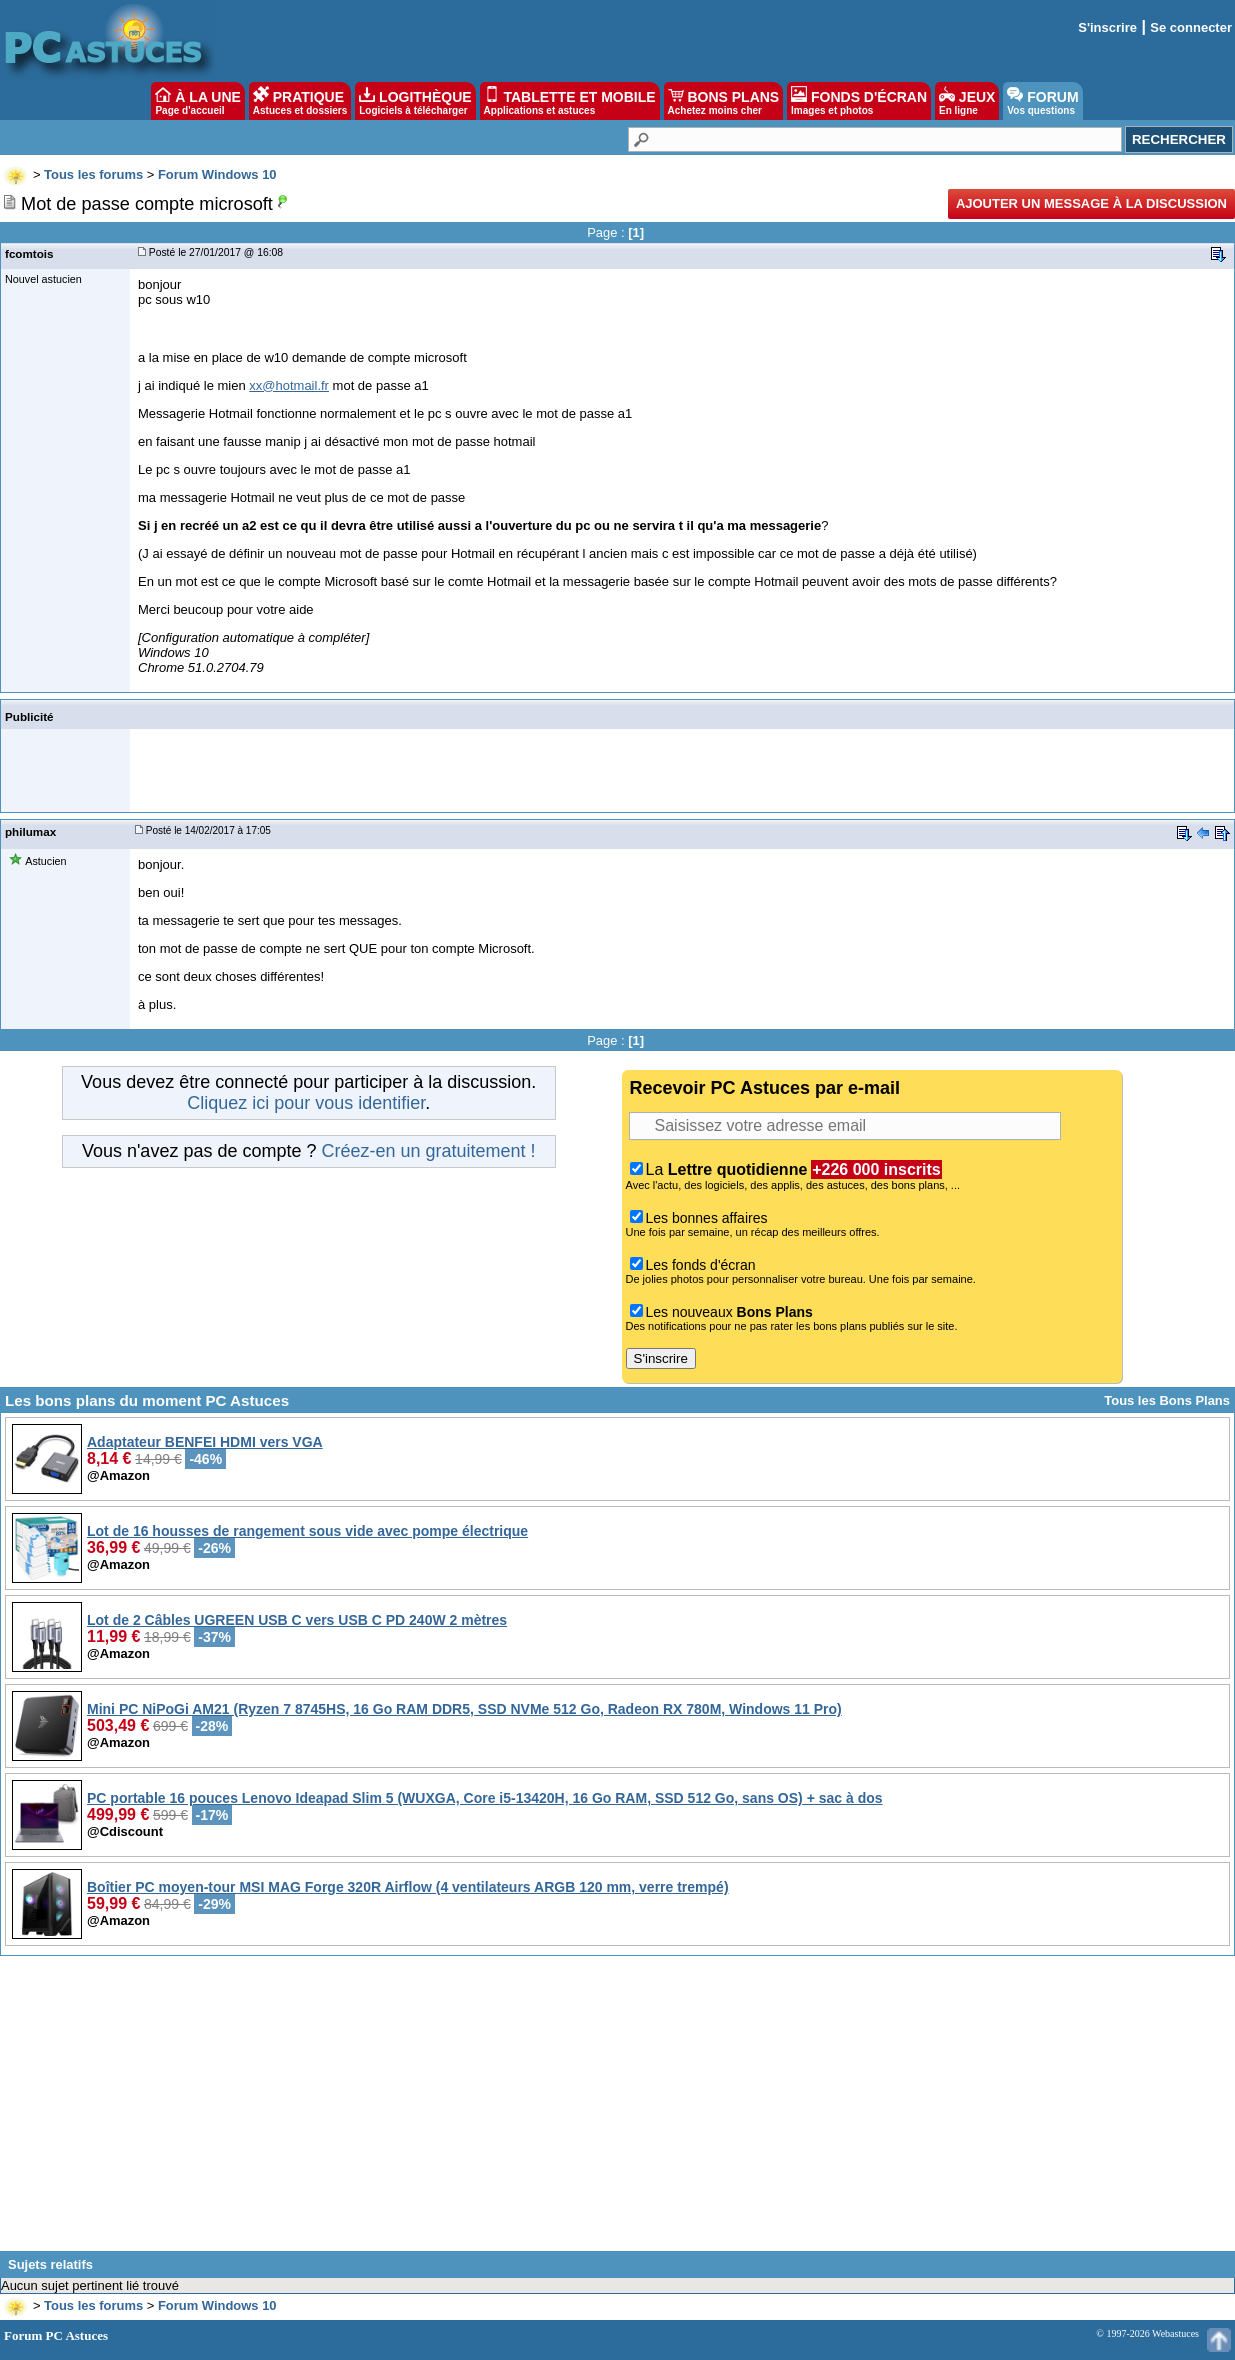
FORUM (1042, 101)
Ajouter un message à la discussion (1091, 203)
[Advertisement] (618, 2111)
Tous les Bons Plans (1167, 1400)
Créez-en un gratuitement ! (428, 1151)
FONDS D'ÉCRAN (859, 101)
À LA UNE (197, 101)
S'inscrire (1107, 27)
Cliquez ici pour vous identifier (306, 1103)
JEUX (967, 101)
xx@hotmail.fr (289, 385)
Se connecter (1191, 27)
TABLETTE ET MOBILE (570, 101)
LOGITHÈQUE (415, 101)
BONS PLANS (724, 101)
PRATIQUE (300, 101)
